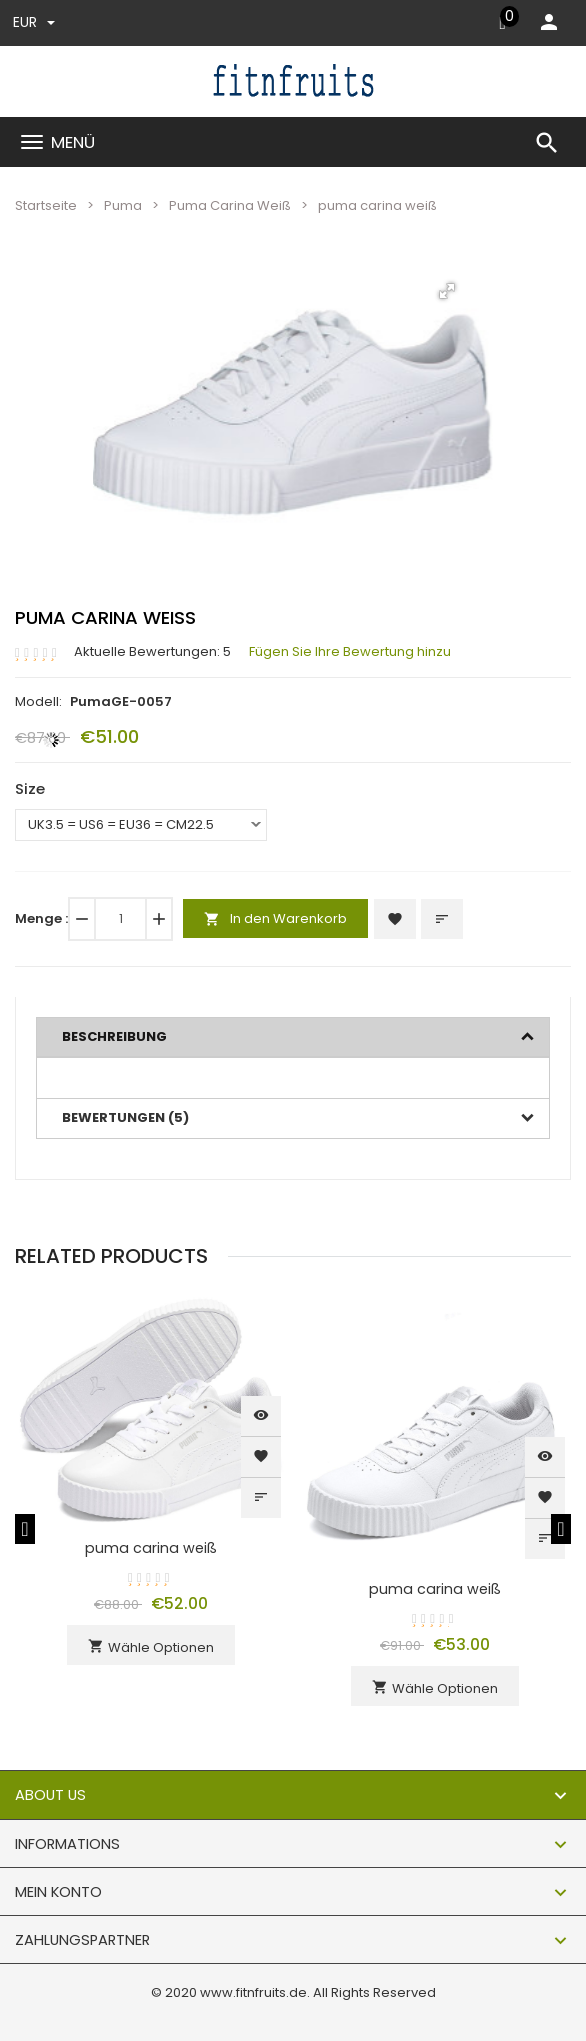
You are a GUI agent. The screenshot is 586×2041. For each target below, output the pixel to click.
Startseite (46, 205)
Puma (123, 205)
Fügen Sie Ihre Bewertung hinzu (350, 652)
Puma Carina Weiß (230, 205)
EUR (34, 22)
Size (30, 788)
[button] (447, 291)
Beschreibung (114, 1036)
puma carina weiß (151, 1548)
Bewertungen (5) (125, 1117)
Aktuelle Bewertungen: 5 (152, 652)
